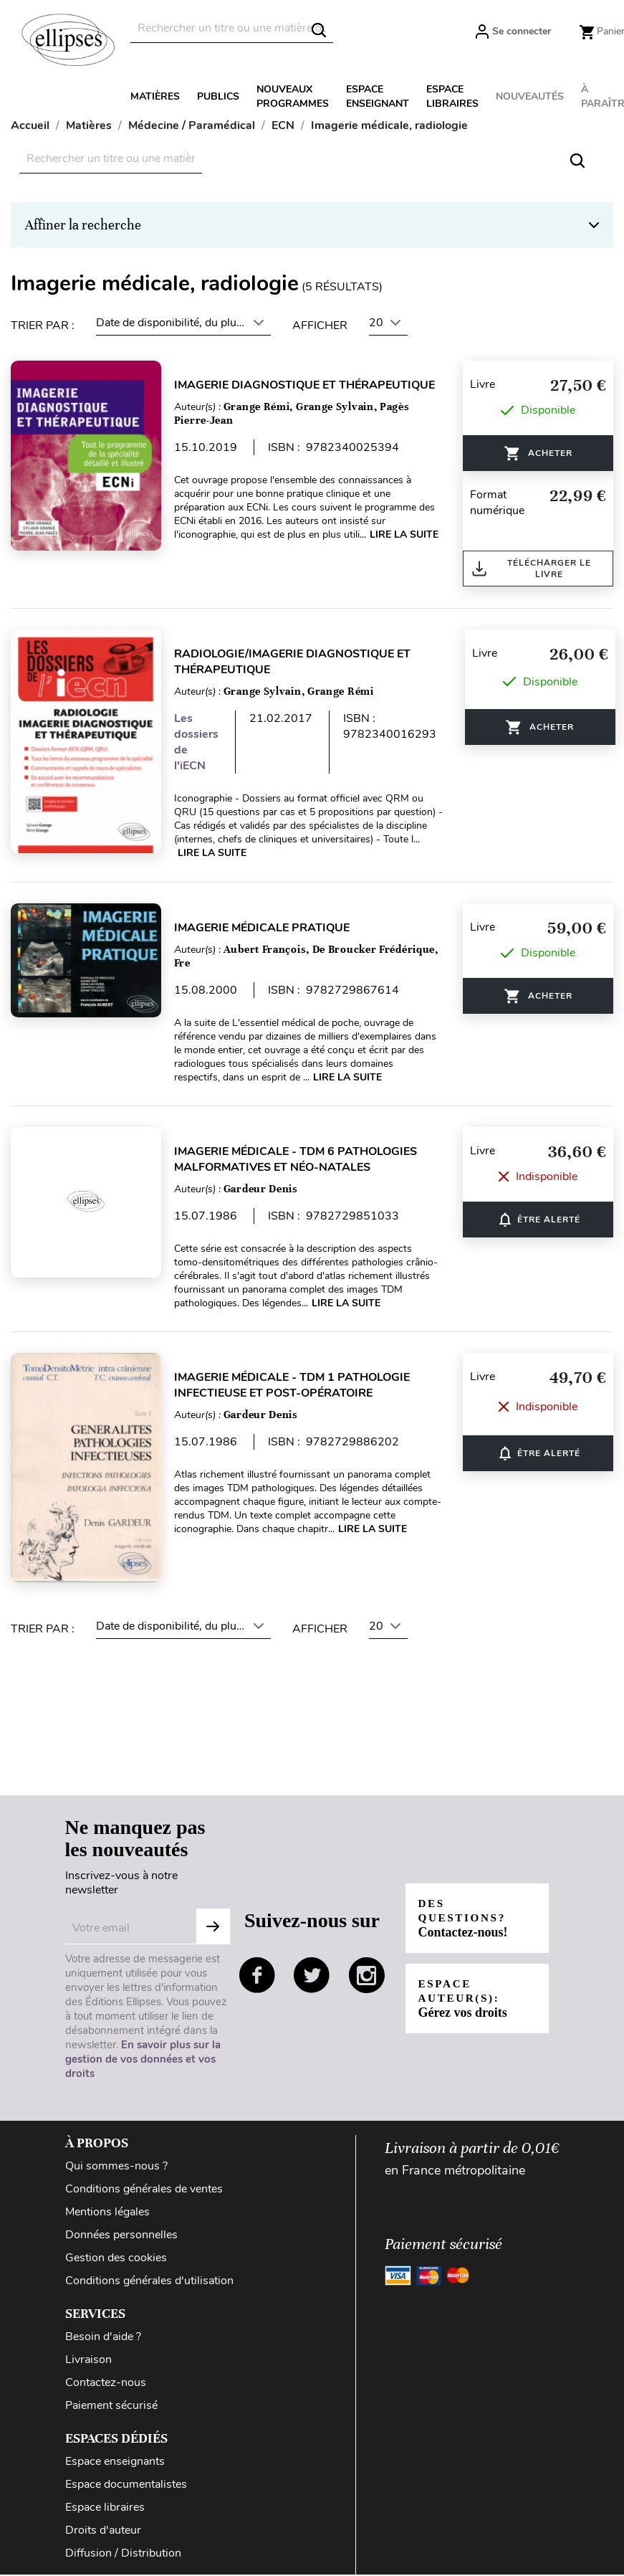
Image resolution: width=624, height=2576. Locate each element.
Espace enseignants (115, 2453)
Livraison (88, 2351)
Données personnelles (121, 2227)
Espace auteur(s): (464, 1990)
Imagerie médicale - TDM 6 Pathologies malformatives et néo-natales (304, 1158)
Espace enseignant (377, 96)
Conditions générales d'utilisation (149, 2273)
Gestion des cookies (116, 2250)
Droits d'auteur (103, 2522)
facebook (257, 1967)
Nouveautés (530, 96)
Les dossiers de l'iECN (205, 742)
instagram (367, 1967)
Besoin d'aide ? (103, 2329)
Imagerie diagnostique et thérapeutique (264, 393)
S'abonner (212, 1918)
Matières (155, 96)
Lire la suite (220, 564)
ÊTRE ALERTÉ (538, 1218)
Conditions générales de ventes (144, 2181)
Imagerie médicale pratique (270, 927)
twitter (312, 1967)
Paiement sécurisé (111, 2397)
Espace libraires (452, 96)
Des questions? (466, 1909)
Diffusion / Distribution (123, 2545)
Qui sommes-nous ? (116, 2158)
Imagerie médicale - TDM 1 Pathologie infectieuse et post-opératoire (300, 1384)
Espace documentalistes (126, 2476)
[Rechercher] (231, 28)
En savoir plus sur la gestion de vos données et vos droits (143, 2051)
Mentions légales (107, 2204)
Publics (218, 96)
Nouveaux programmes (292, 96)
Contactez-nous (105, 2374)
